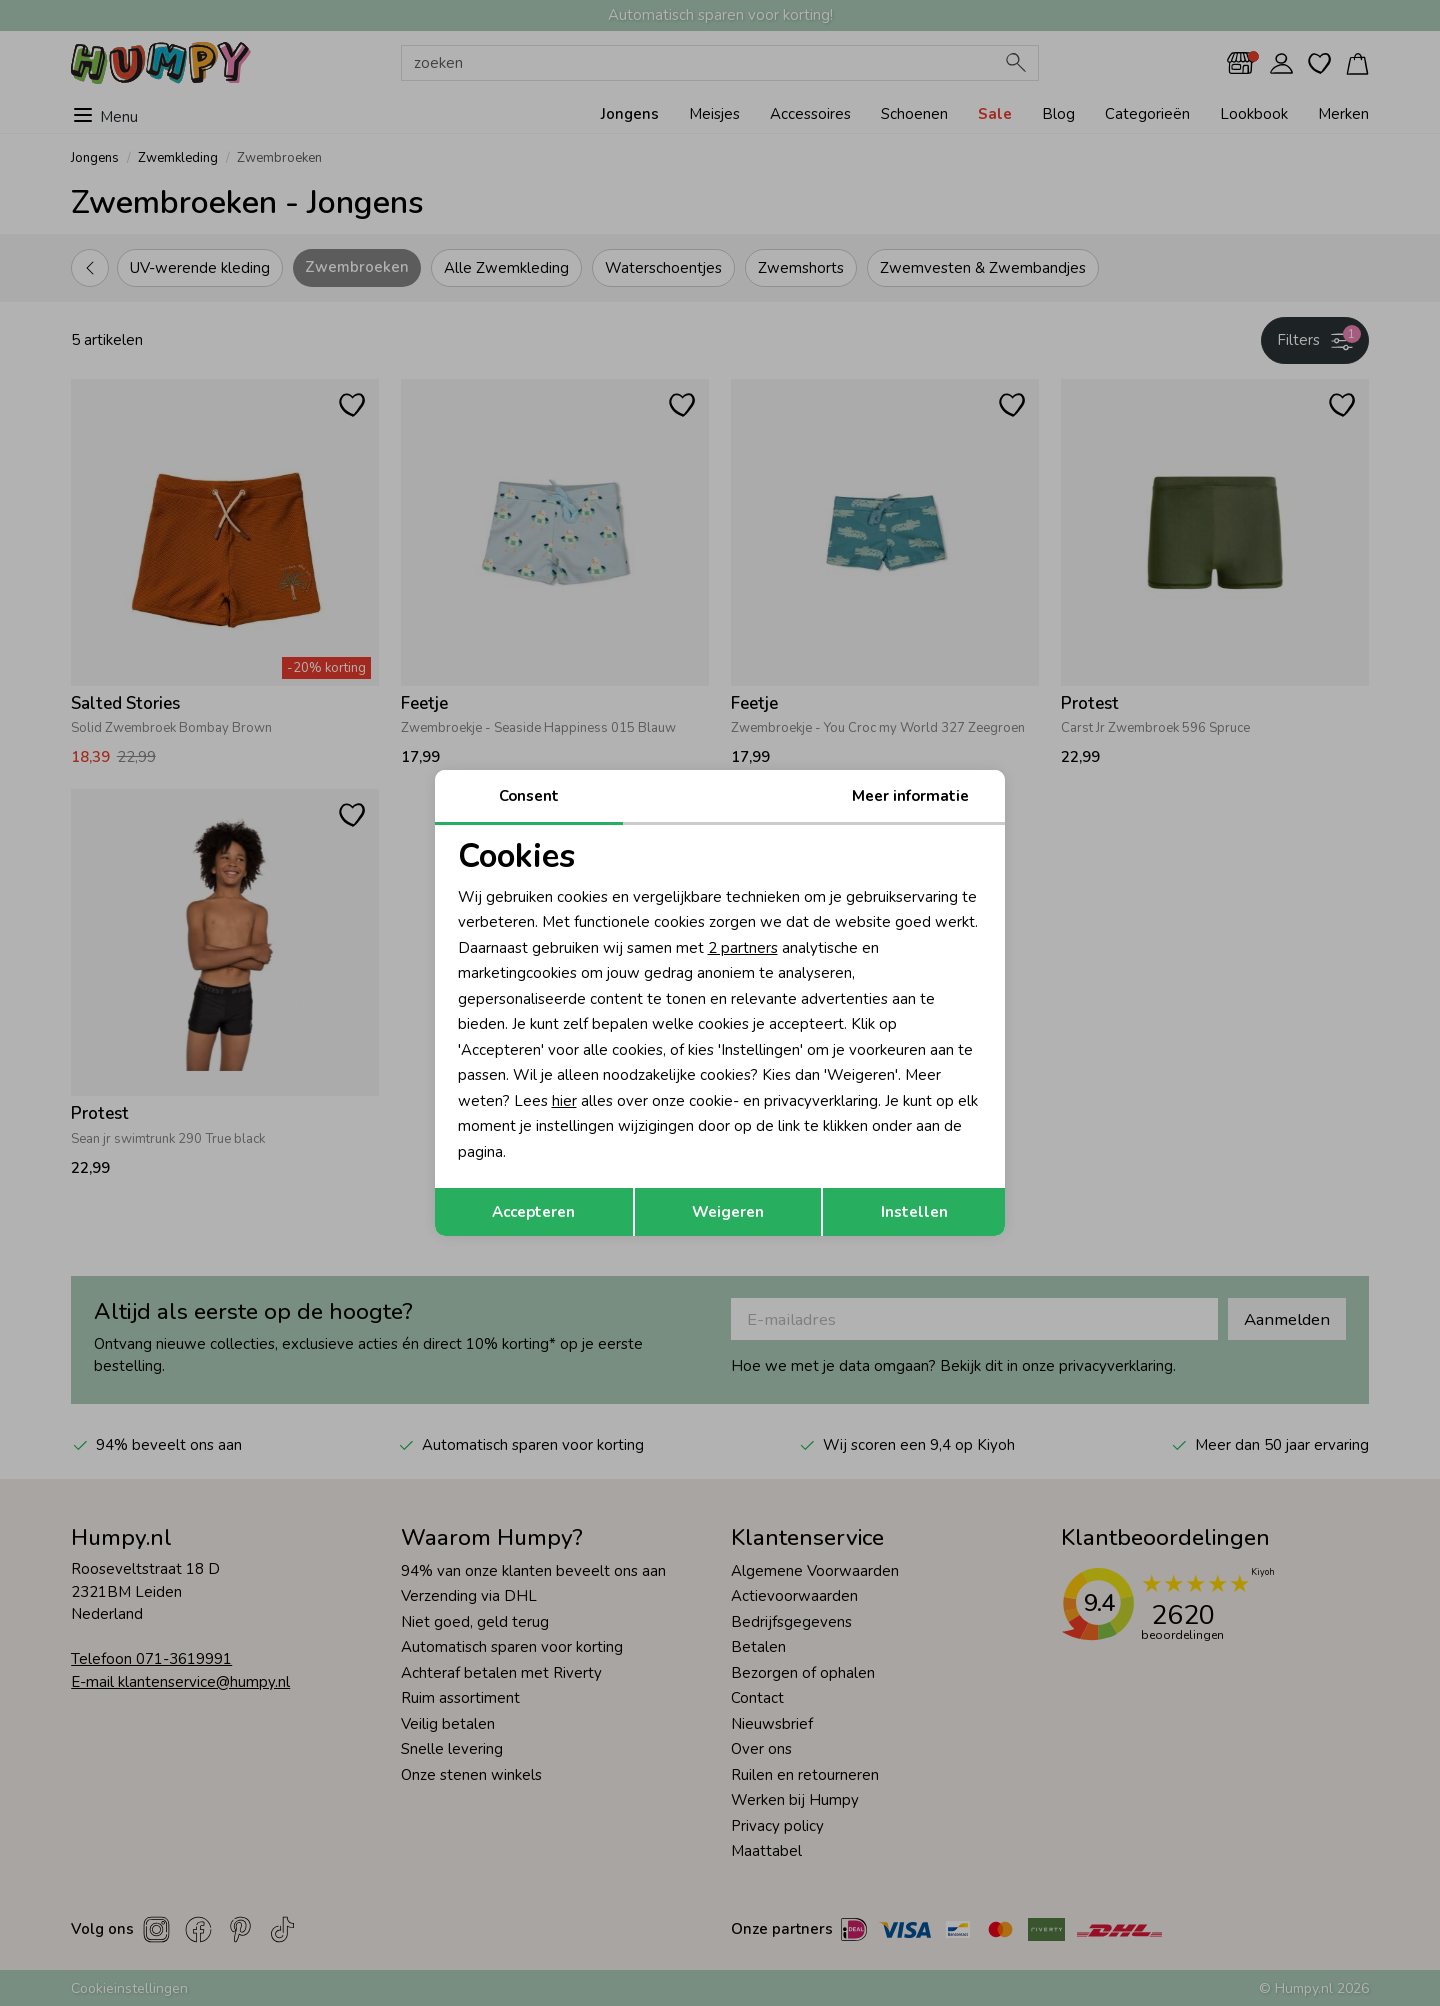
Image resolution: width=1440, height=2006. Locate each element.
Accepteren (533, 1212)
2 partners (743, 948)
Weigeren (728, 1212)
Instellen (914, 1212)
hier (564, 1101)
